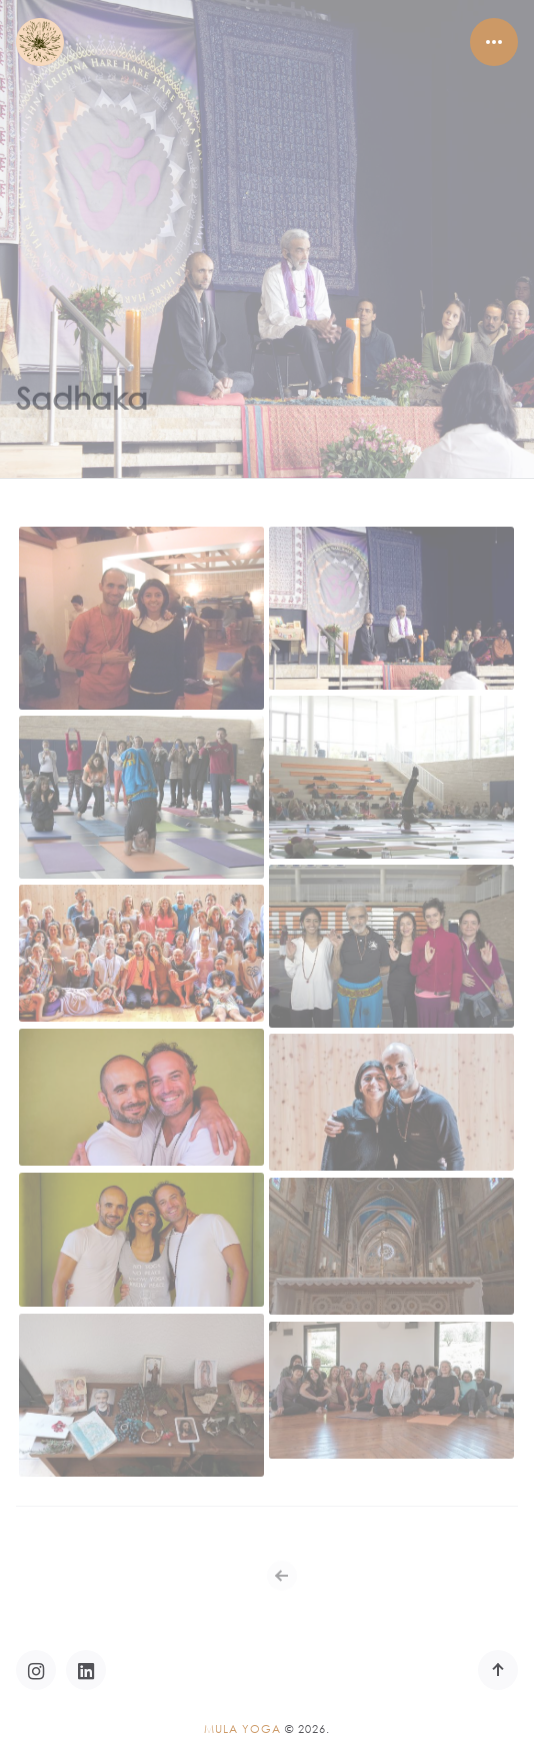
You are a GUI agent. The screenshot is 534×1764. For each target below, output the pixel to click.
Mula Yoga (242, 1729)
